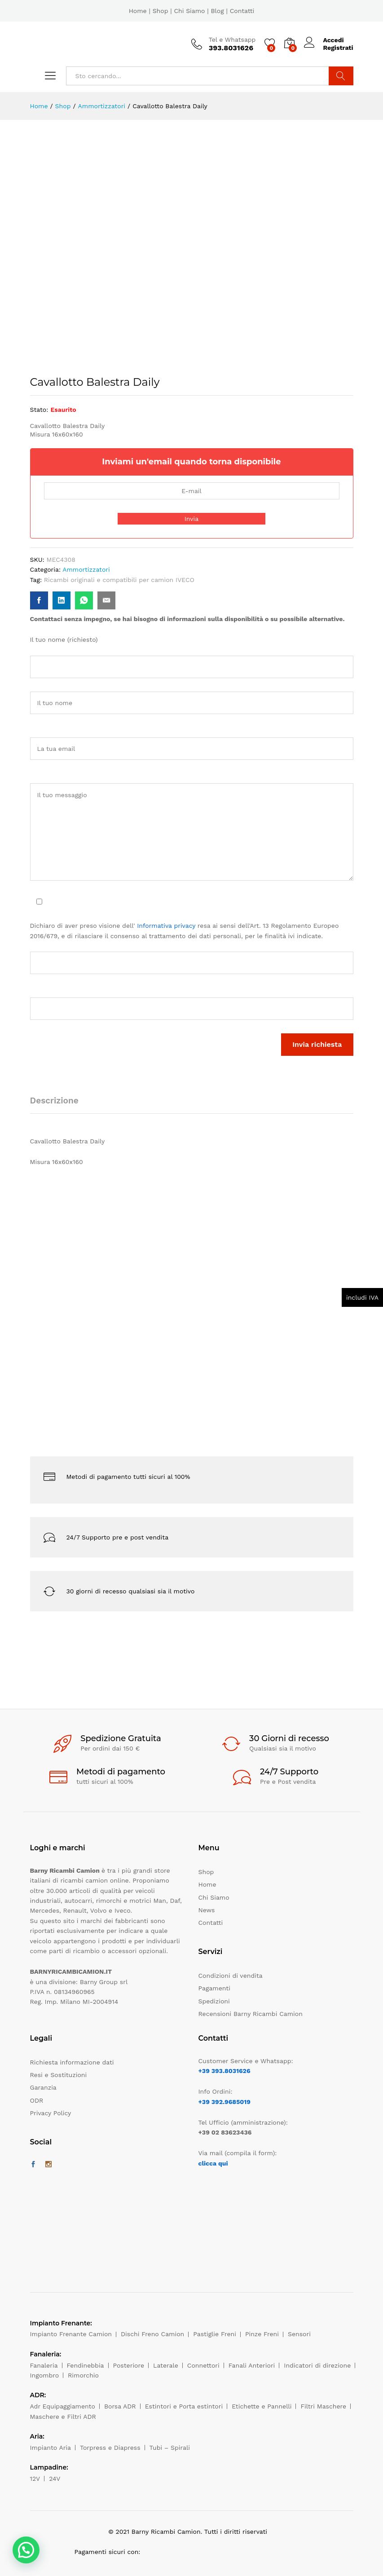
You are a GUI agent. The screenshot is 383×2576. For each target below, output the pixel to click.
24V (54, 2478)
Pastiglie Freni (214, 2334)
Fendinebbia (85, 2365)
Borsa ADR (120, 2406)
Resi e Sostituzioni (58, 2074)
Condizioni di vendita (230, 1975)
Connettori (203, 2365)
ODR (37, 2100)
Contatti (242, 10)
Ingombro (44, 2375)
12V (35, 2478)
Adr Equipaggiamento (62, 2406)
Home (138, 10)
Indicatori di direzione (317, 2365)
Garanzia (43, 2087)
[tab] (59, 1104)
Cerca (341, 75)
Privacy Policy (50, 2113)
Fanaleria (44, 2365)
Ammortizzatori (86, 569)
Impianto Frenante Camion (71, 2334)
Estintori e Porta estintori (184, 2406)
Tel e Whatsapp (232, 39)
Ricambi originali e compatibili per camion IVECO (119, 579)
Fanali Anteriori (252, 2365)
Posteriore (129, 2365)
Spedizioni (214, 2001)
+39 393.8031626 (224, 2070)
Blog (217, 10)
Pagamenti (214, 1988)
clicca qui (213, 2163)
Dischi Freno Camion (152, 2334)
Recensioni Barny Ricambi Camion (250, 2013)
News (206, 1910)
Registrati (338, 47)
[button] (26, 2549)
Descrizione (54, 1100)
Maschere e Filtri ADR (63, 2416)
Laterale (165, 2365)
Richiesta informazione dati (72, 2062)
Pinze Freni (262, 2334)
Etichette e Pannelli (261, 2406)
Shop (160, 10)
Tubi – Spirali (170, 2447)
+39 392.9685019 (224, 2101)
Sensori (299, 2334)
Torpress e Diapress (110, 2447)
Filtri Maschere (323, 2406)
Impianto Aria (50, 2447)
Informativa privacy (166, 925)
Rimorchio (83, 2375)
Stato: (39, 409)
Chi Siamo (189, 10)
